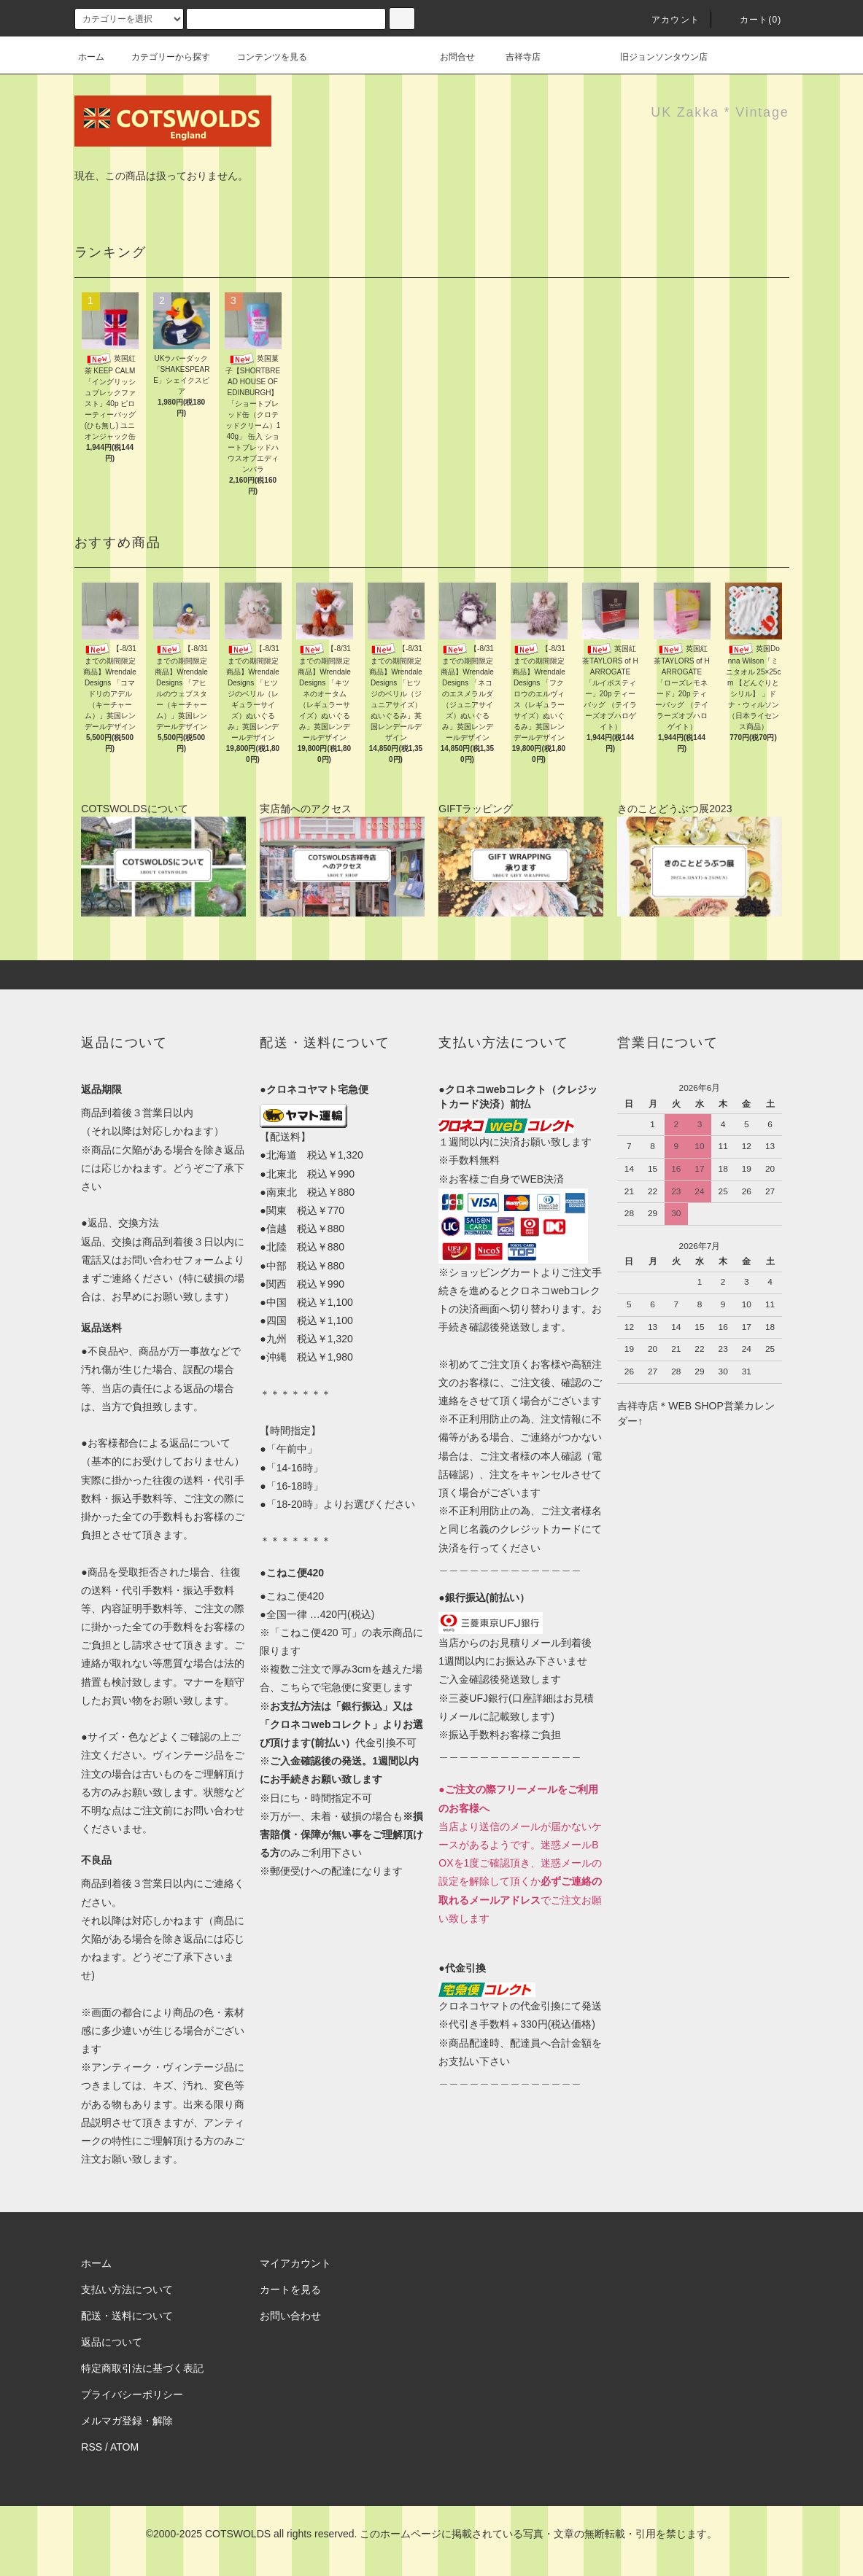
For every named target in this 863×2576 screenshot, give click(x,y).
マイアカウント (295, 2263)
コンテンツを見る (263, 57)
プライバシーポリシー (132, 2394)
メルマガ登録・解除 (127, 2421)
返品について (111, 2342)
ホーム (91, 57)
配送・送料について (127, 2316)
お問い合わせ (290, 2316)
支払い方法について (127, 2289)
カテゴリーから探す (162, 57)
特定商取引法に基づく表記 (142, 2368)
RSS (91, 2447)
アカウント (667, 20)
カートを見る (290, 2289)
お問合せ (466, 57)
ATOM (124, 2447)
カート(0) (752, 20)
